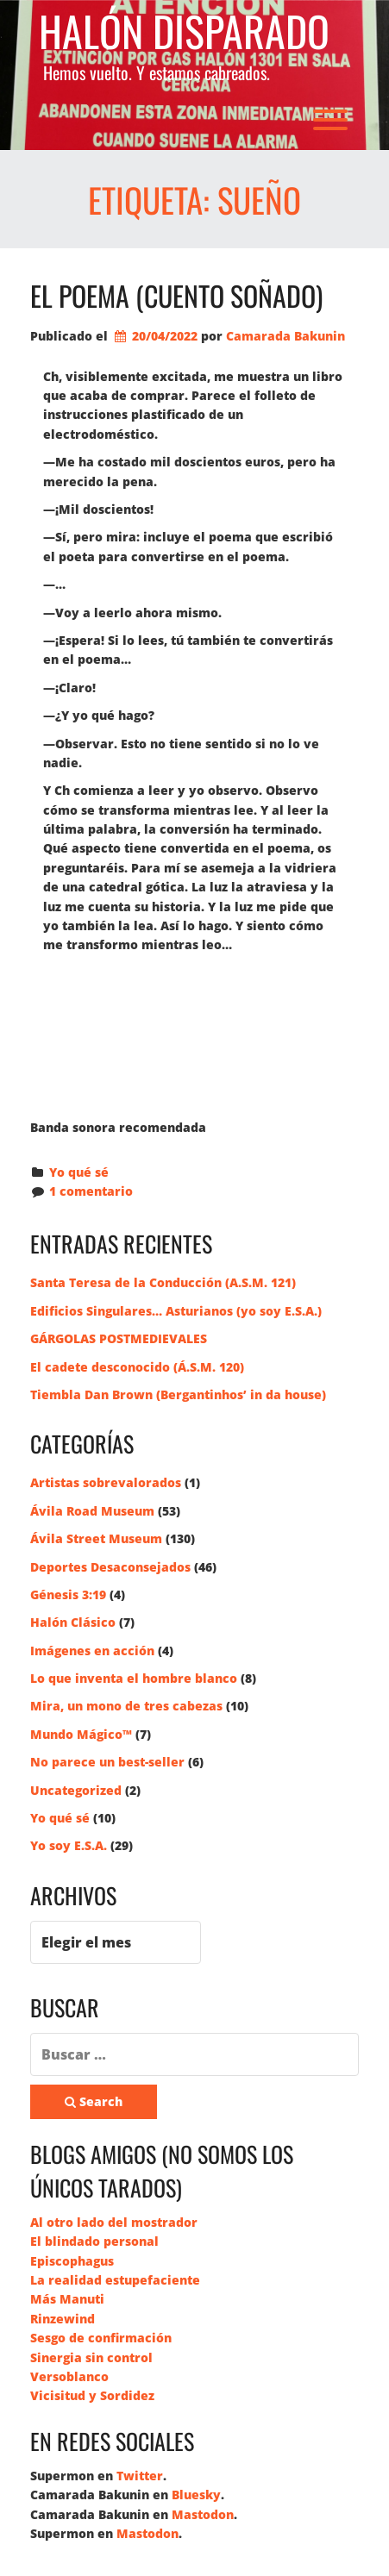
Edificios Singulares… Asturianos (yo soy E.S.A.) (176, 1311)
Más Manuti (67, 2299)
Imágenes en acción (92, 1650)
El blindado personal (94, 2241)
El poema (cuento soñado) (176, 295)
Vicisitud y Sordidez (92, 2395)
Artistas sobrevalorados (105, 1482)
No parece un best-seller (107, 1762)
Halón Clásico (73, 1622)
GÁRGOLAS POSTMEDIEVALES (118, 1338)
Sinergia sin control (91, 2357)
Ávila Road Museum (92, 1511)
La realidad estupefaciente (115, 2280)
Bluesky (196, 2494)
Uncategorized (76, 1790)
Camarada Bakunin (285, 336)
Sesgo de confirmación (101, 2337)
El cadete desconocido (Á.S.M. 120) (137, 1367)
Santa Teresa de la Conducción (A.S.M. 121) (163, 1282)
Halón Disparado (184, 31)
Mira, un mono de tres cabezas (126, 1706)
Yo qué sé (79, 1172)
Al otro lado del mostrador (114, 2222)
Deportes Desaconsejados (110, 1567)
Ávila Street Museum (96, 1538)
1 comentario (91, 1191)
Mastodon (203, 2514)
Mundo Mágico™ (81, 1734)
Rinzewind (62, 2318)
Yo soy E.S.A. (68, 1845)
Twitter (139, 2475)
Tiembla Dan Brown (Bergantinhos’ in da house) (178, 1394)
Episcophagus (72, 2261)
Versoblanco (69, 2376)
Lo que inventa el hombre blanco (133, 1678)
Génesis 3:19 (68, 1594)
